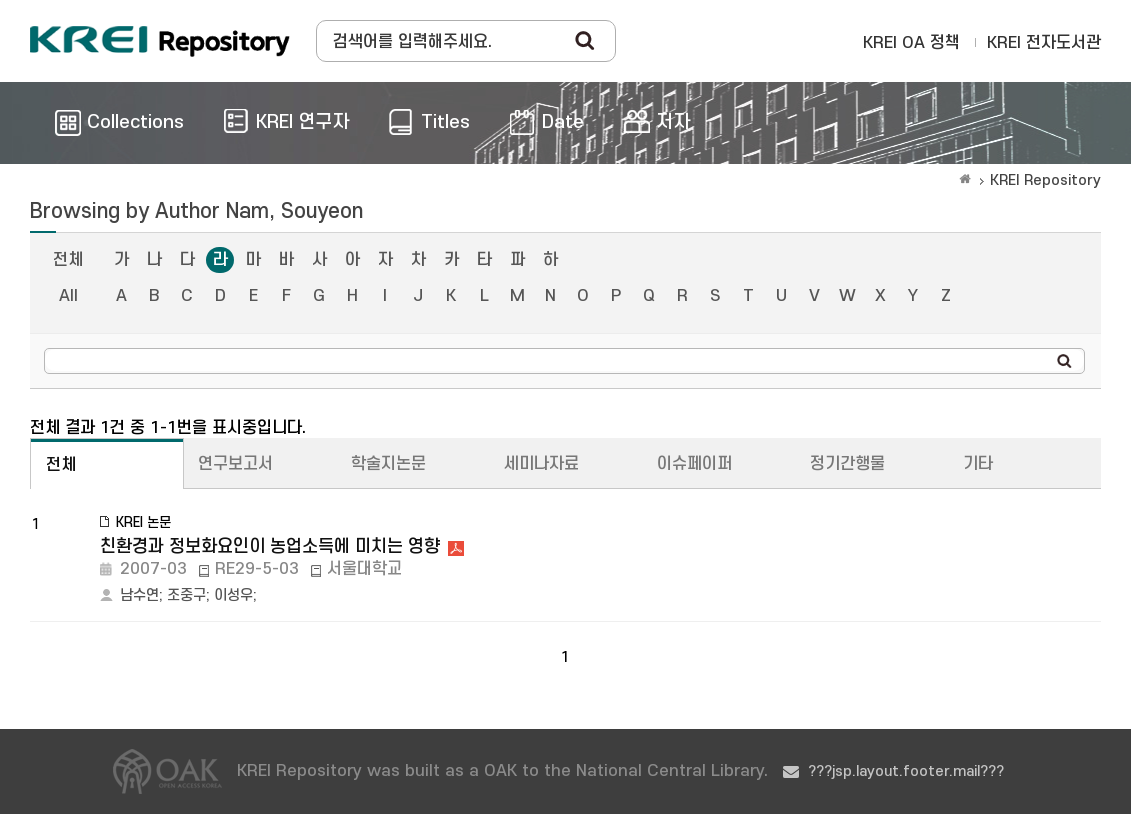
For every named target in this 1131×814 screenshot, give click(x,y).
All (68, 296)
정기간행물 (847, 464)
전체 (68, 260)
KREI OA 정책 (911, 43)
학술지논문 (388, 464)
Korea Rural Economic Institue (160, 41)
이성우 (233, 595)
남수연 (139, 595)
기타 (978, 464)
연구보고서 (235, 464)
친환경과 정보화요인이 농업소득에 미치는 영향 (270, 546)
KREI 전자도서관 (1044, 43)
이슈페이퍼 (694, 464)
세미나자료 (541, 464)
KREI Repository (1045, 180)
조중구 (186, 595)
